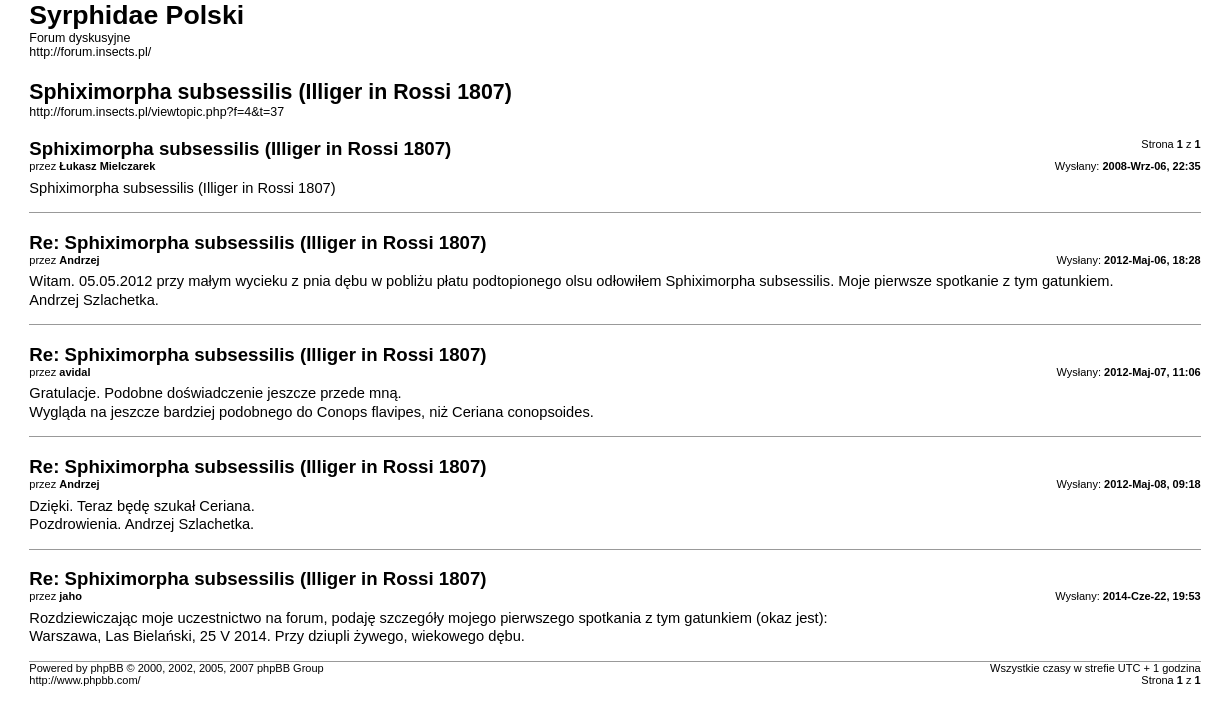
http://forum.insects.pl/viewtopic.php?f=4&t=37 (156, 112)
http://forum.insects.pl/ (90, 52)
